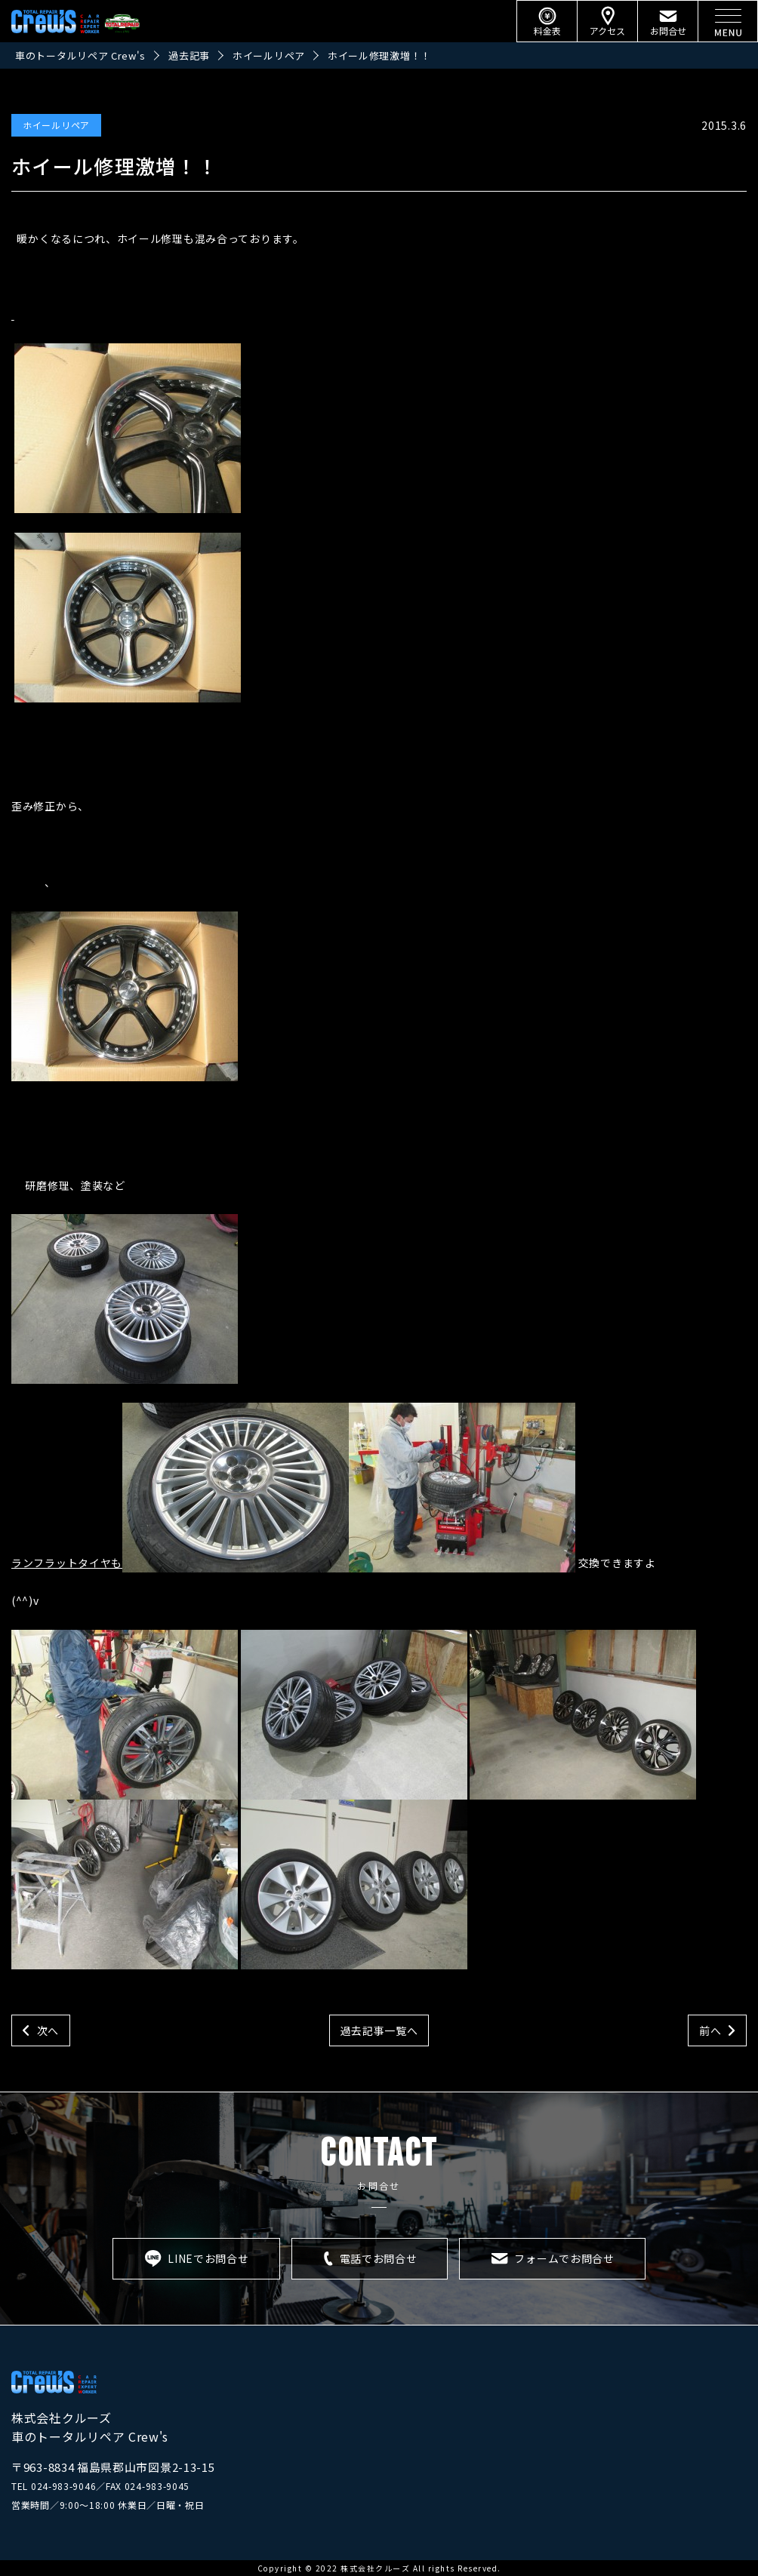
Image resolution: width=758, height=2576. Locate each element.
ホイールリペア (56, 124)
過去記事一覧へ (379, 2030)
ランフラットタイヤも (66, 1562)
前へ (710, 2030)
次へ (48, 2030)
